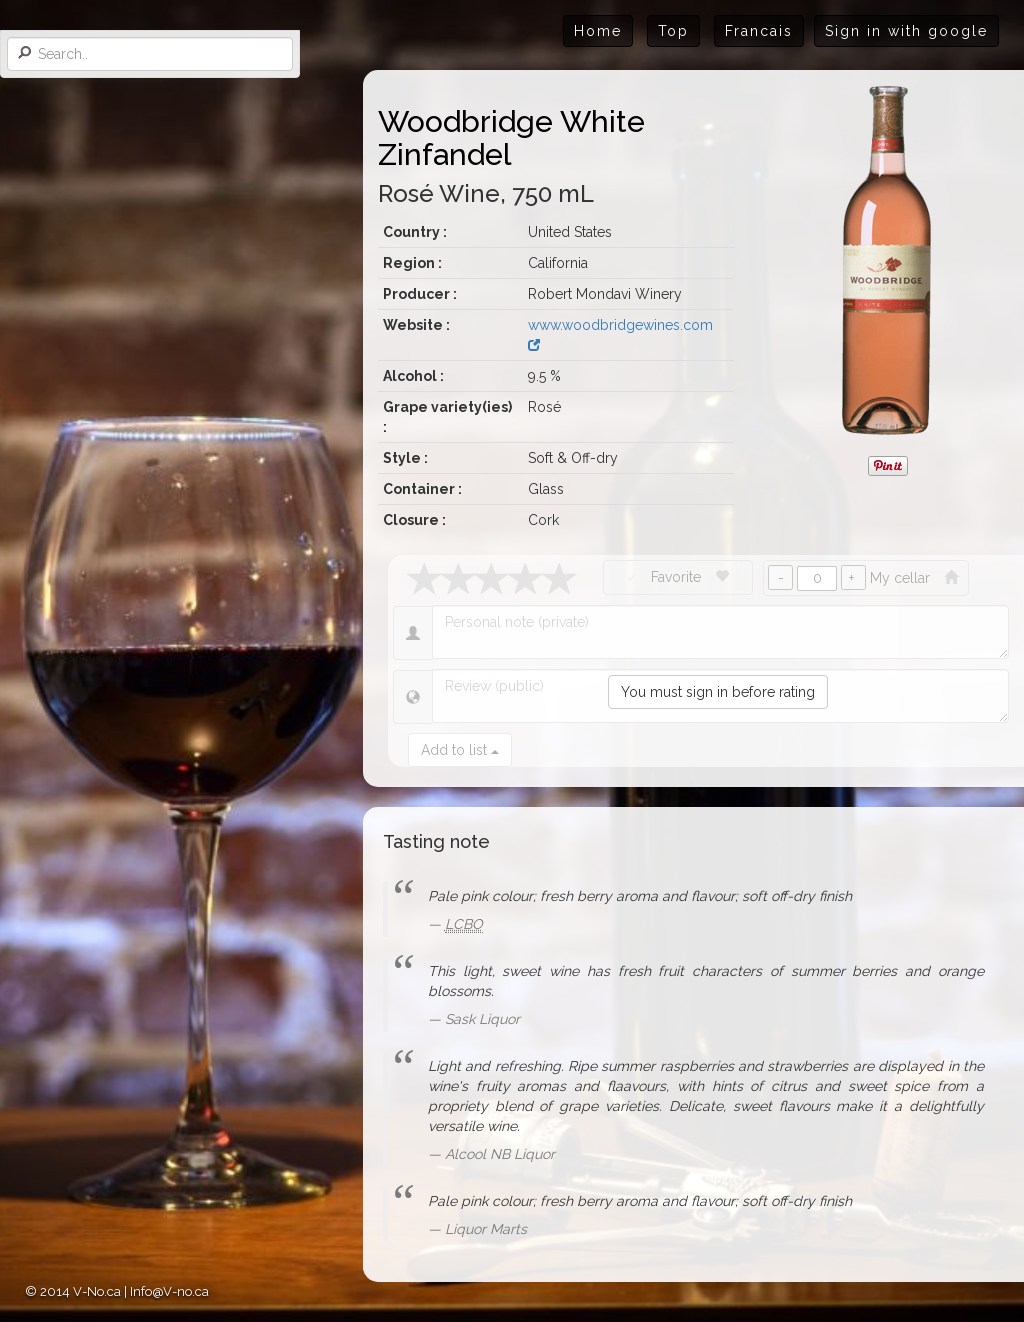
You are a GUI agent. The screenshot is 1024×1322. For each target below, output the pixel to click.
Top (673, 31)
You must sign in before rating (718, 692)
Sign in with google (906, 31)
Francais (759, 31)
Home (598, 31)
